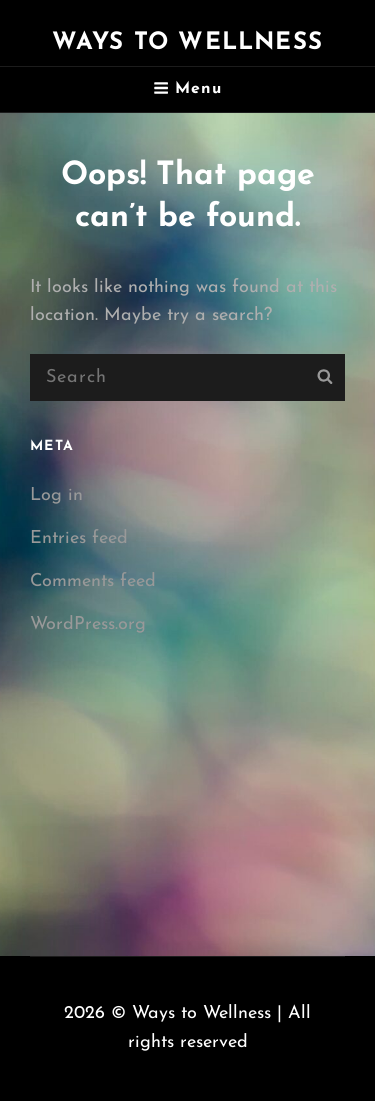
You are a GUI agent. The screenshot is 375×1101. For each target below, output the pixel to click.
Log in (56, 495)
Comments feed (93, 581)
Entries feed (79, 538)
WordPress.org (88, 624)
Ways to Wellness (187, 43)
